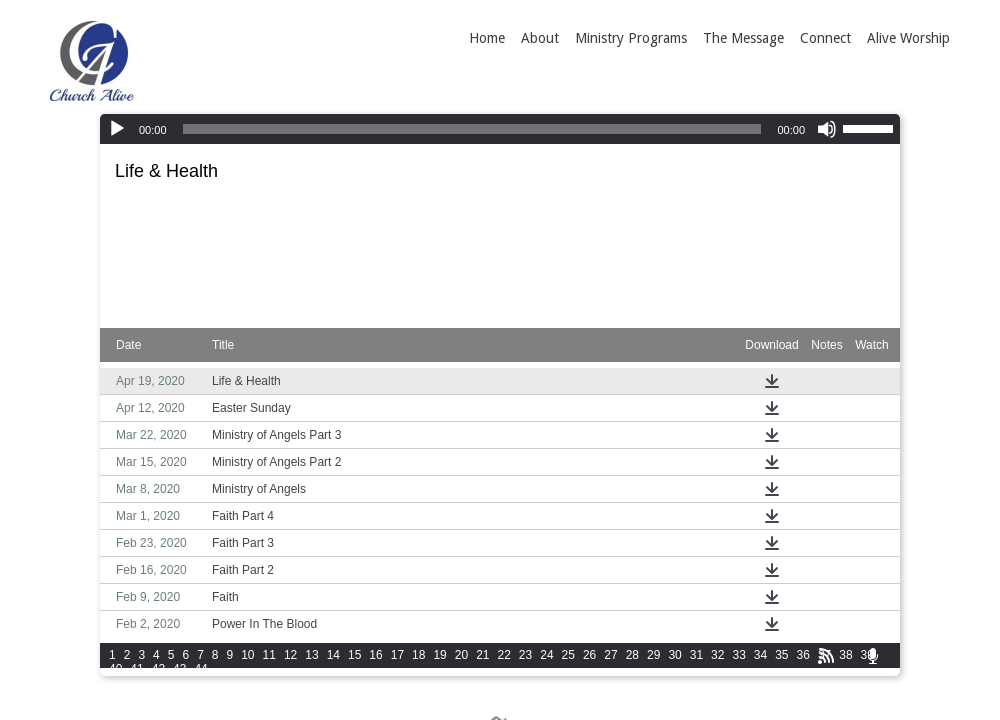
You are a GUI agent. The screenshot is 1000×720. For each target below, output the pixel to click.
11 (269, 655)
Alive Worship (908, 38)
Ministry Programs (631, 38)
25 (568, 655)
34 (760, 655)
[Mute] (827, 129)
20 (461, 655)
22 (504, 655)
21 (482, 655)
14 (333, 655)
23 (525, 655)
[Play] (117, 129)
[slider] (472, 129)
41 (136, 669)
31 (696, 655)
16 (375, 655)
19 (439, 655)
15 (354, 655)
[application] (500, 129)
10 (247, 655)
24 (546, 655)
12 (290, 655)
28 (632, 655)
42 (158, 669)
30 (674, 655)
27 (610, 655)
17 (397, 655)
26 (589, 655)
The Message (743, 38)
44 (200, 669)
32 (717, 655)
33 (738, 655)
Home (487, 38)
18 (418, 655)
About (540, 38)
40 (115, 669)
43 (179, 669)
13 (311, 655)
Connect (825, 38)
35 (781, 655)
